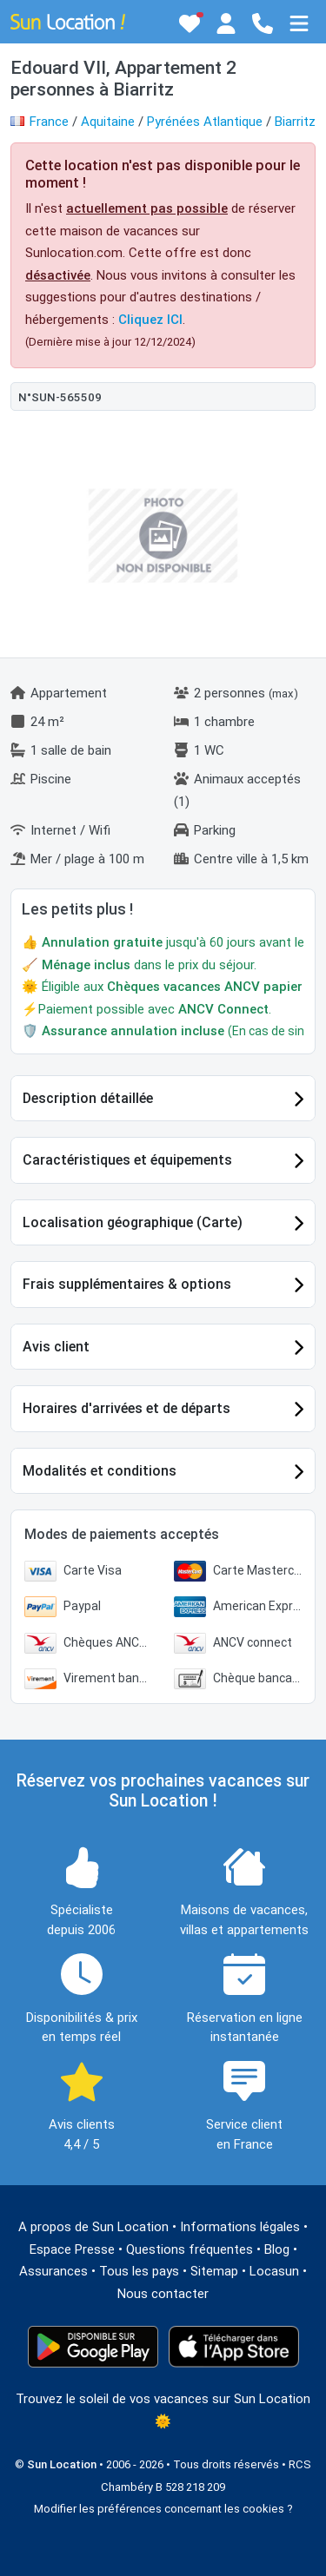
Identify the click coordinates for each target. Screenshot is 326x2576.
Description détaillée (88, 1098)
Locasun (274, 2271)
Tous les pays (139, 2271)
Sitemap (214, 2271)
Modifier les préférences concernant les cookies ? (163, 2508)
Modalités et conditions (99, 1471)
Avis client (56, 1346)
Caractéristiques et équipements (127, 1160)
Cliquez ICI (150, 319)
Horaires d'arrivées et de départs (126, 1408)
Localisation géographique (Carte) (133, 1222)
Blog (276, 2249)
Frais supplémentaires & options (127, 1284)
